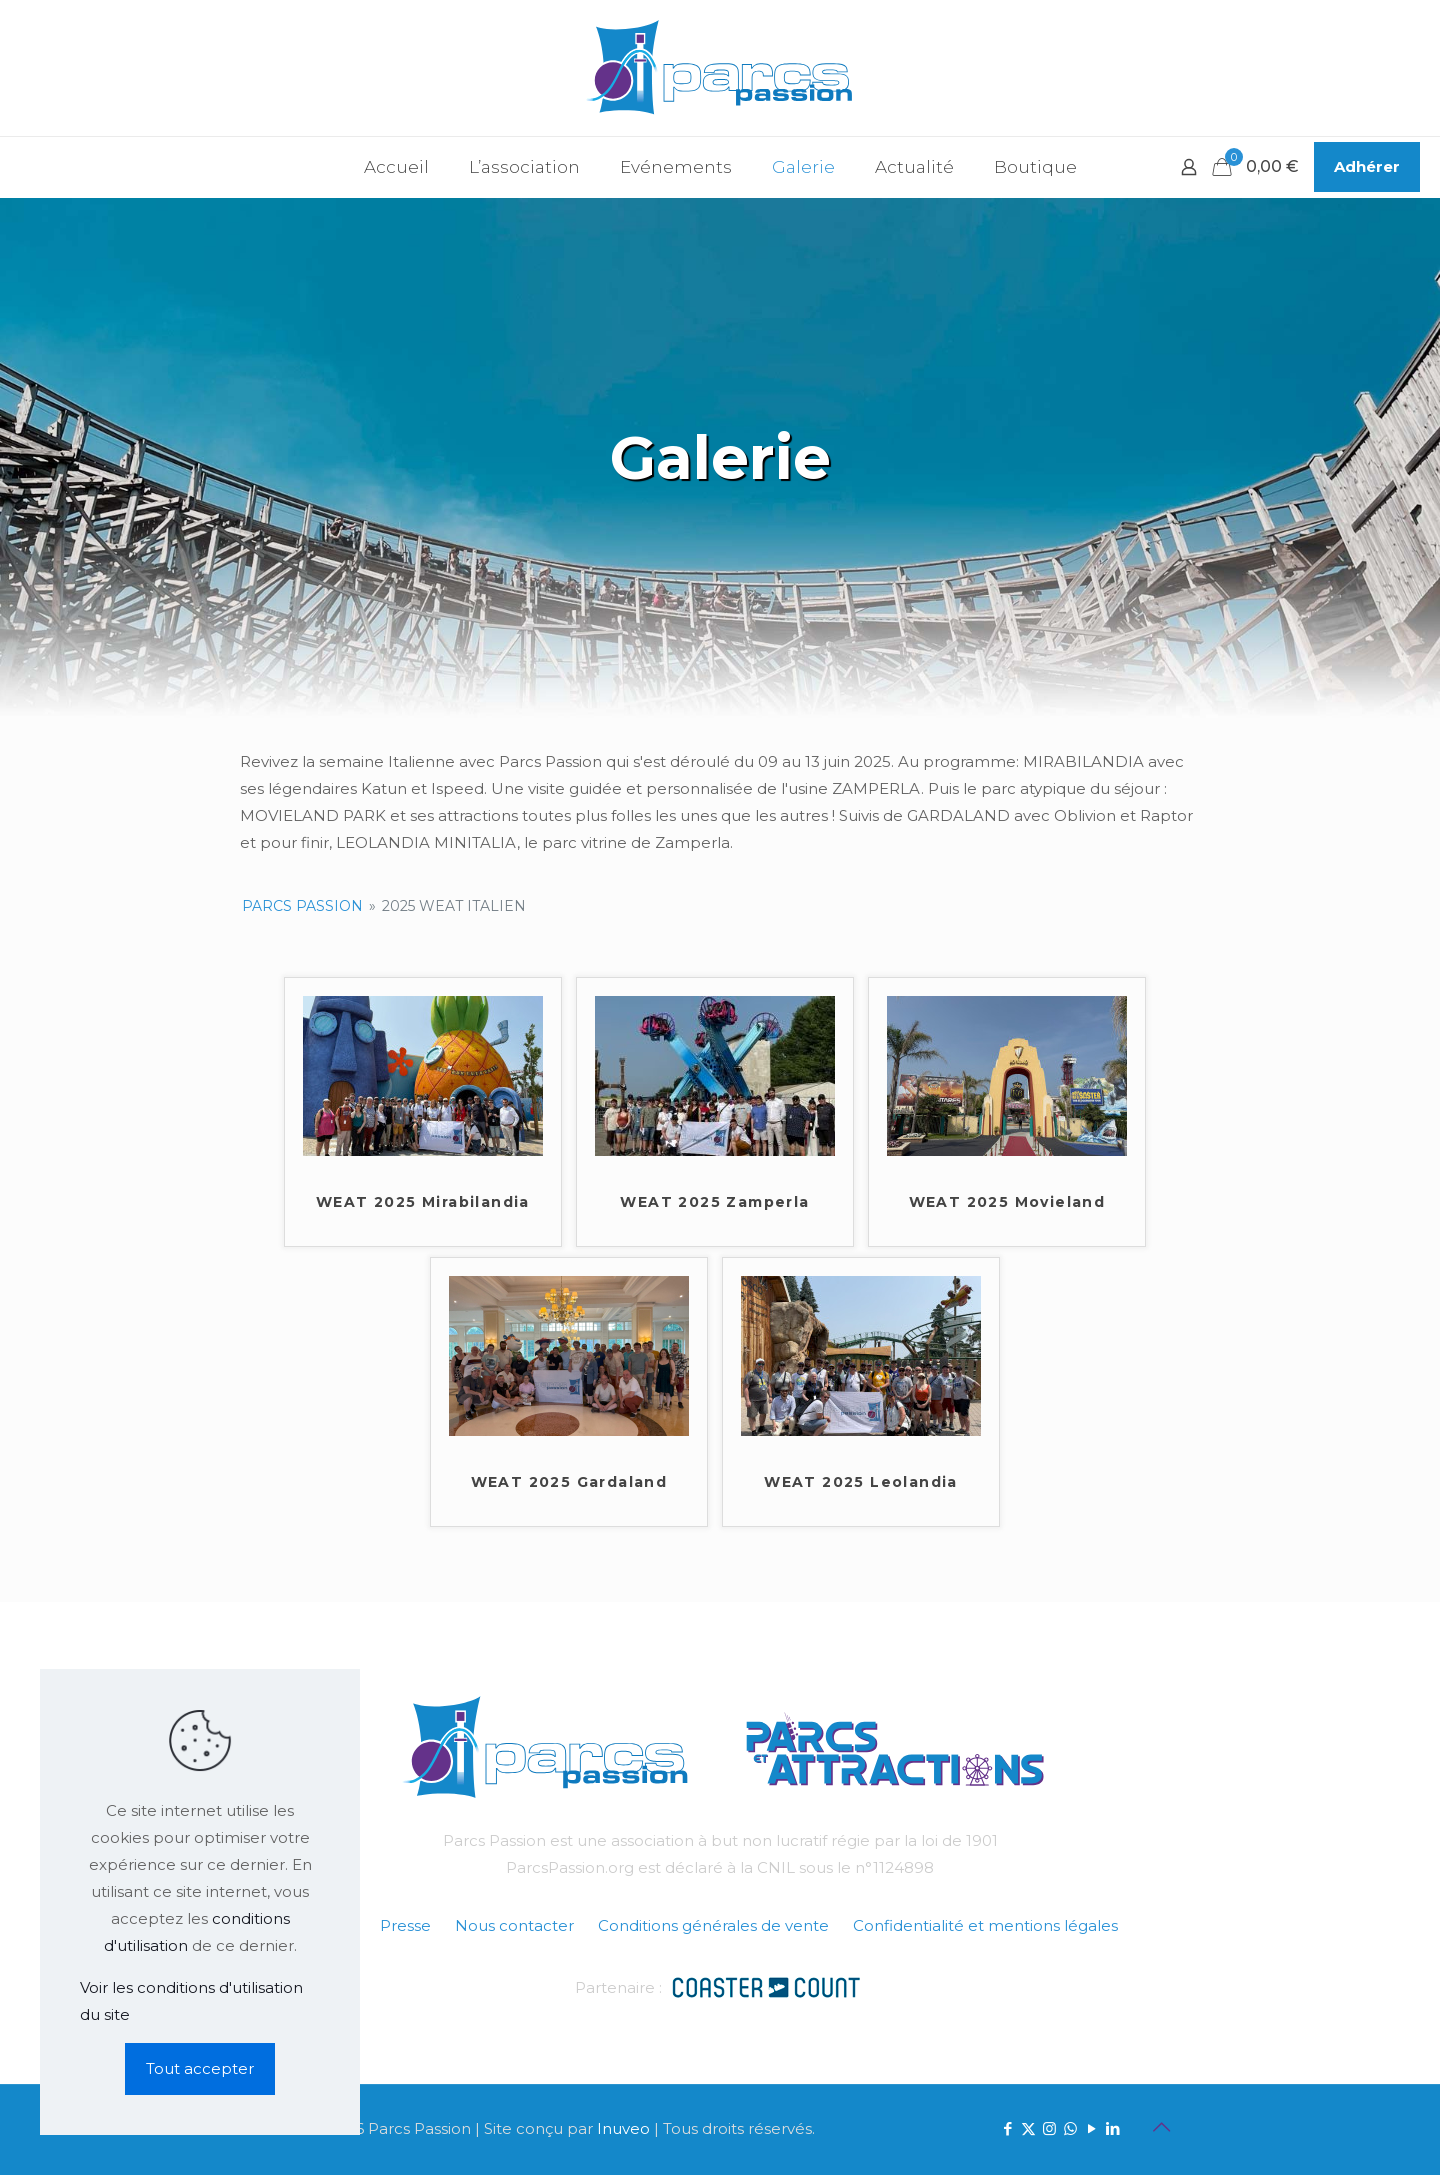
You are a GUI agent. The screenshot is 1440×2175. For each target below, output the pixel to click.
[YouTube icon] (1091, 2128)
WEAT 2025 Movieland (1007, 1202)
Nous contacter (514, 1925)
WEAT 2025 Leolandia (861, 1482)
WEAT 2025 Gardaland (569, 1482)
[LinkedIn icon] (1112, 2128)
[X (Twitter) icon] (1028, 2128)
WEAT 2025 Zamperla (714, 1202)
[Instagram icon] (1049, 2128)
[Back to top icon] (1161, 2127)
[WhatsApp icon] (1070, 2128)
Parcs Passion (302, 906)
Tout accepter (200, 2068)
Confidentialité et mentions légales (985, 1925)
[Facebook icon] (1007, 2128)
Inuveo (623, 2128)
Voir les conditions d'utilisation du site (191, 2001)
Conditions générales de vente (713, 1925)
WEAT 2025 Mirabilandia (423, 1202)
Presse (405, 1925)
